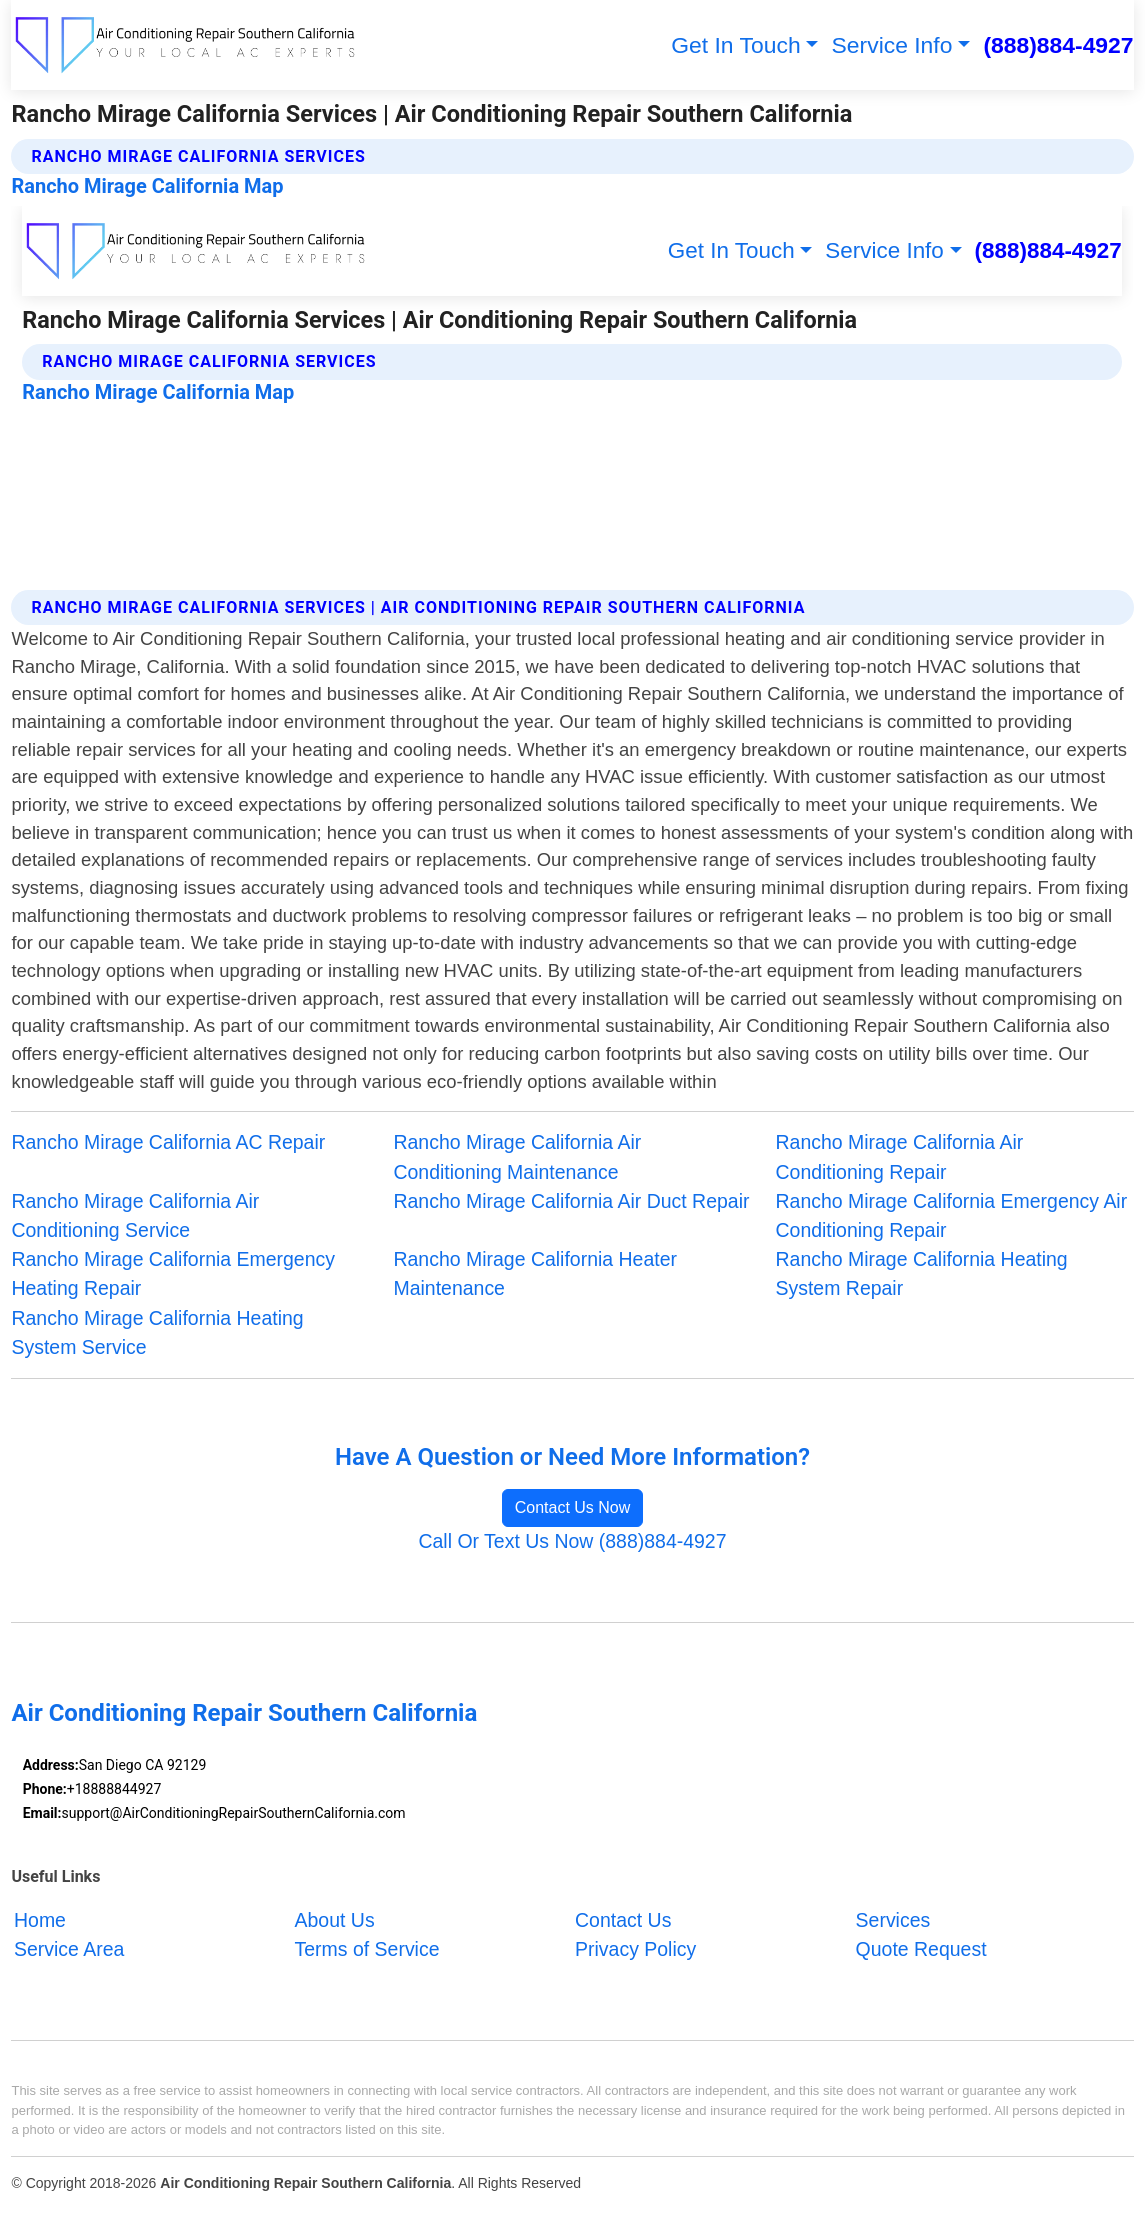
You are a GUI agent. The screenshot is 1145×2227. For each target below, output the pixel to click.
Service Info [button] (892, 45)
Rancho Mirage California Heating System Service (157, 1332)
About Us (335, 1920)
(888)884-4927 (1058, 45)
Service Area (69, 1949)
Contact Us (623, 1920)
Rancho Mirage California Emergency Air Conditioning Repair (952, 1215)
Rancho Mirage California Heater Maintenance (535, 1273)
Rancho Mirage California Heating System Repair (922, 1273)
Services (893, 1920)
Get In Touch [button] (735, 45)
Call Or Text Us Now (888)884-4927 (572, 1541)
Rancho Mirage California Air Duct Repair (571, 1201)
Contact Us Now (573, 1507)
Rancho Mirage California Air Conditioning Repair (900, 1156)
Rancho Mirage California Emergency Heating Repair (173, 1273)
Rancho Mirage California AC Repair (168, 1142)
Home (40, 1920)
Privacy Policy (635, 1949)
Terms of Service (367, 1949)
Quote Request (921, 1949)
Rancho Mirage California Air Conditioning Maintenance (517, 1156)
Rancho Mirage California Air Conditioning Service (135, 1215)
